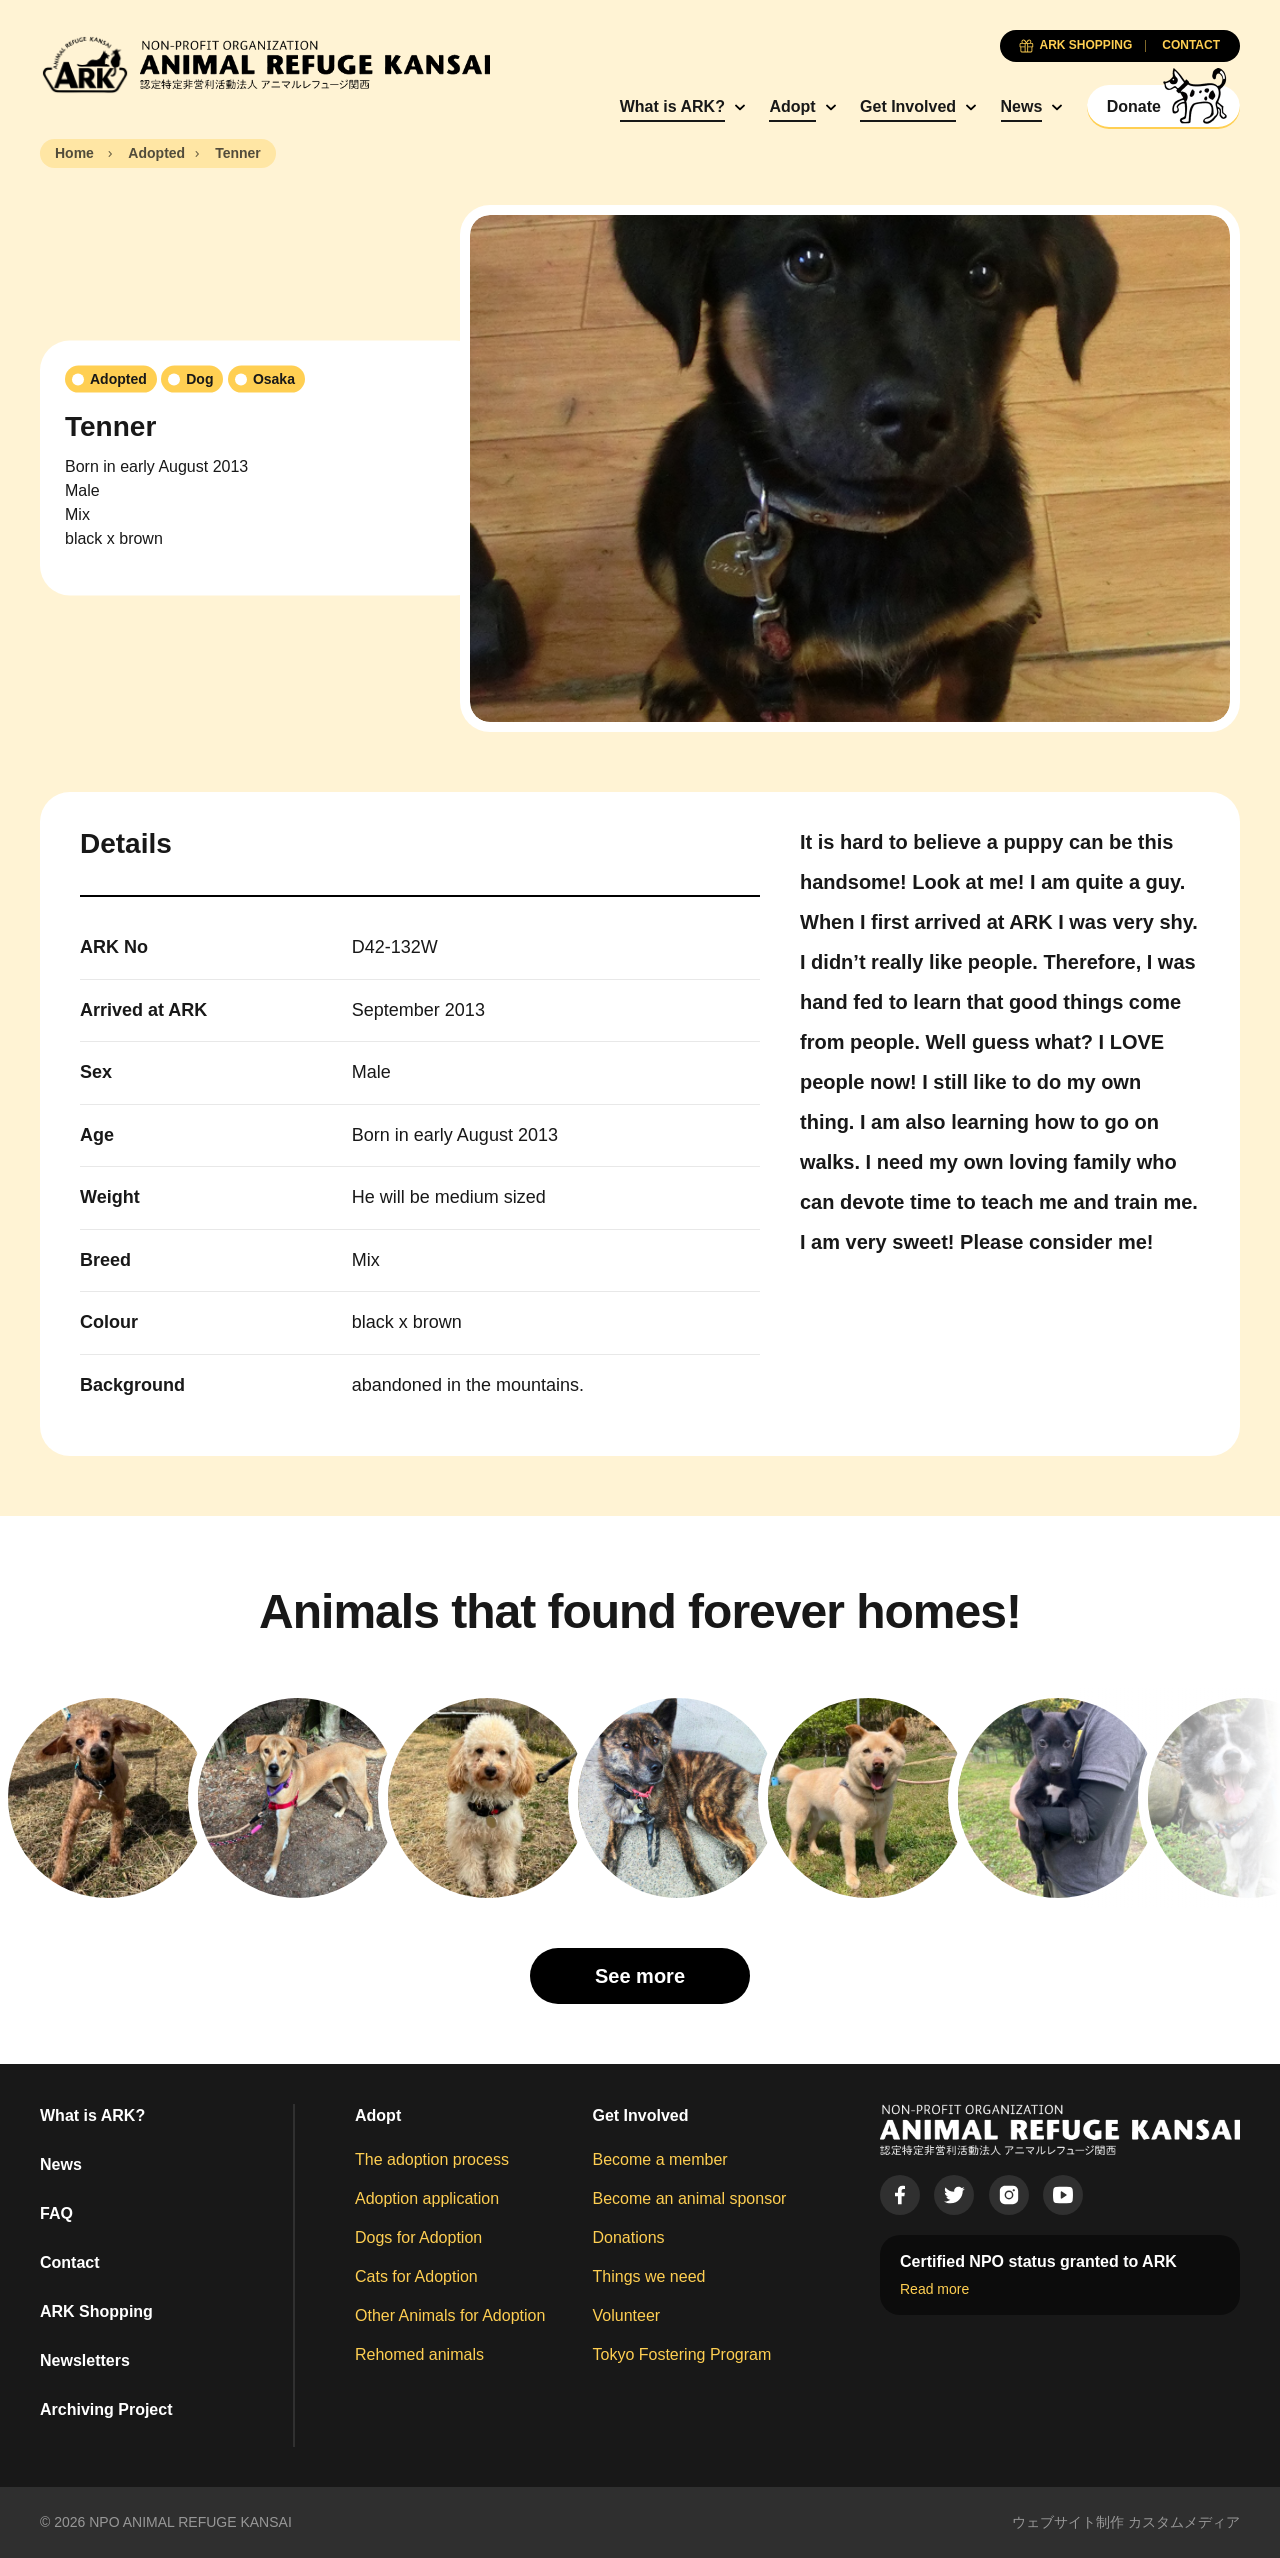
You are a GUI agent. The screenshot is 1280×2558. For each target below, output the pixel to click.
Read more (934, 2289)
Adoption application (427, 2198)
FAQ (56, 2213)
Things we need (649, 2276)
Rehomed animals (419, 2354)
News (1022, 106)
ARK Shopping (96, 2311)
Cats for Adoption (416, 2276)
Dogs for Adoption (418, 2237)
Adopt (792, 106)
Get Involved (908, 106)
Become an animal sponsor (690, 2198)
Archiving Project (106, 2409)
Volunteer (627, 2315)
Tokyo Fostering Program (682, 2354)
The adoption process (432, 2159)
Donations (629, 2237)
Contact (70, 2262)
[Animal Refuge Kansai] (265, 64)
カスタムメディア (1184, 2522)
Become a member (660, 2159)
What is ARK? (672, 106)
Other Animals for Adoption (450, 2315)
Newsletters (85, 2360)
